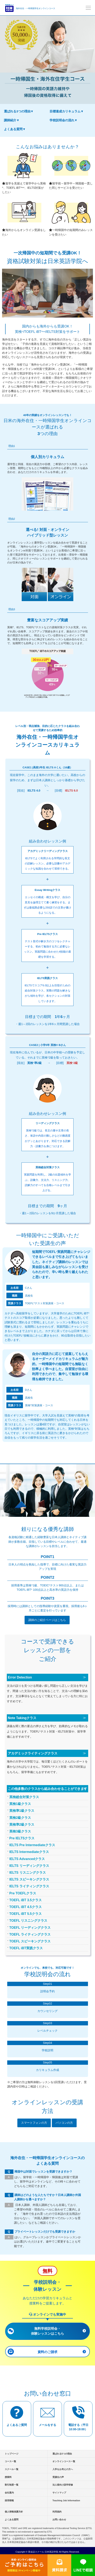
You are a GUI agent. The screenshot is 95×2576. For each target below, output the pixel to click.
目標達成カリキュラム (65, 111)
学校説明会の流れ (62, 120)
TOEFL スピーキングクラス (30, 1941)
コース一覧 (10, 2461)
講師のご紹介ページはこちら (47, 1620)
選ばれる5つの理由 (62, 2453)
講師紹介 (10, 120)
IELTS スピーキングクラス (29, 1879)
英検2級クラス (20, 1817)
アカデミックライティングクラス (32, 1753)
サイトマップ (59, 2492)
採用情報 (9, 2500)
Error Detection (20, 1677)
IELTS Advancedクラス (27, 1859)
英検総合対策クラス (24, 1797)
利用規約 (57, 2511)
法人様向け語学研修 (62, 2484)
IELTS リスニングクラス (27, 1872)
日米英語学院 (51, 2552)
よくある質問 (13, 129)
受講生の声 (58, 2477)
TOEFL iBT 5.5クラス (25, 1913)
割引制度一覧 (11, 2484)
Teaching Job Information (66, 2500)
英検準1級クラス (21, 1810)
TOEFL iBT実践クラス (26, 1948)
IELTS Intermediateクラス (29, 1852)
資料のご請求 (47, 2352)
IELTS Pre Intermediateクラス (32, 1845)
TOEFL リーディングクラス (30, 1927)
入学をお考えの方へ (62, 2469)
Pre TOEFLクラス (22, 1893)
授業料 (8, 2477)
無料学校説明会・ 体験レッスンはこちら (47, 2331)
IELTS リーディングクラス (29, 1865)
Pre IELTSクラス (21, 1838)
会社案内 (9, 2492)
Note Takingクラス (22, 1718)
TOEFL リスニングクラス (28, 1920)
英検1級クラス (20, 1804)
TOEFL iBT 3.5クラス (25, 1900)
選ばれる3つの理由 (17, 111)
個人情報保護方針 (14, 2511)
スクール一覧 (11, 2469)
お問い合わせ (59, 2519)
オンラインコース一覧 (63, 2461)
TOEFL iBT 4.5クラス (25, 1907)
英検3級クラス (20, 1831)
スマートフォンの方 (34, 2122)
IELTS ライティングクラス (29, 1886)
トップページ (11, 2453)
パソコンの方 (64, 2122)
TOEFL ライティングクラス (30, 1934)
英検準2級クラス (21, 1824)
